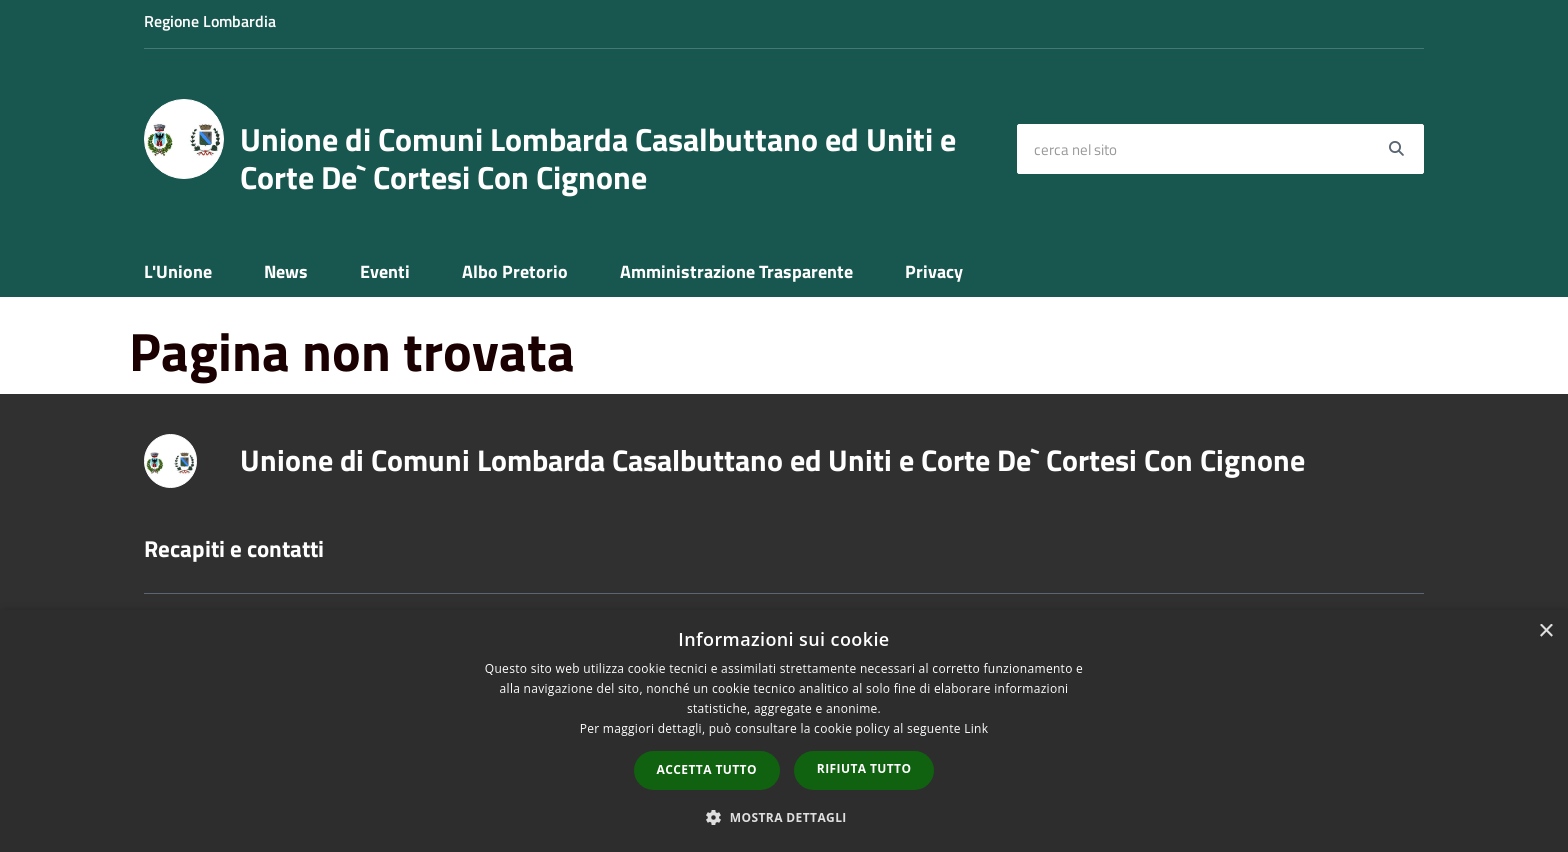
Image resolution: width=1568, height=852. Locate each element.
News (286, 271)
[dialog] (784, 731)
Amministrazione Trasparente (736, 271)
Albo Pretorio (515, 271)
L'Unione (178, 271)
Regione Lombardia (210, 21)
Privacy (934, 271)
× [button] (1545, 631)
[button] (784, 816)
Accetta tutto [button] (707, 769)
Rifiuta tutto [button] (864, 768)
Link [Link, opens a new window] (976, 728)
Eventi (385, 271)
